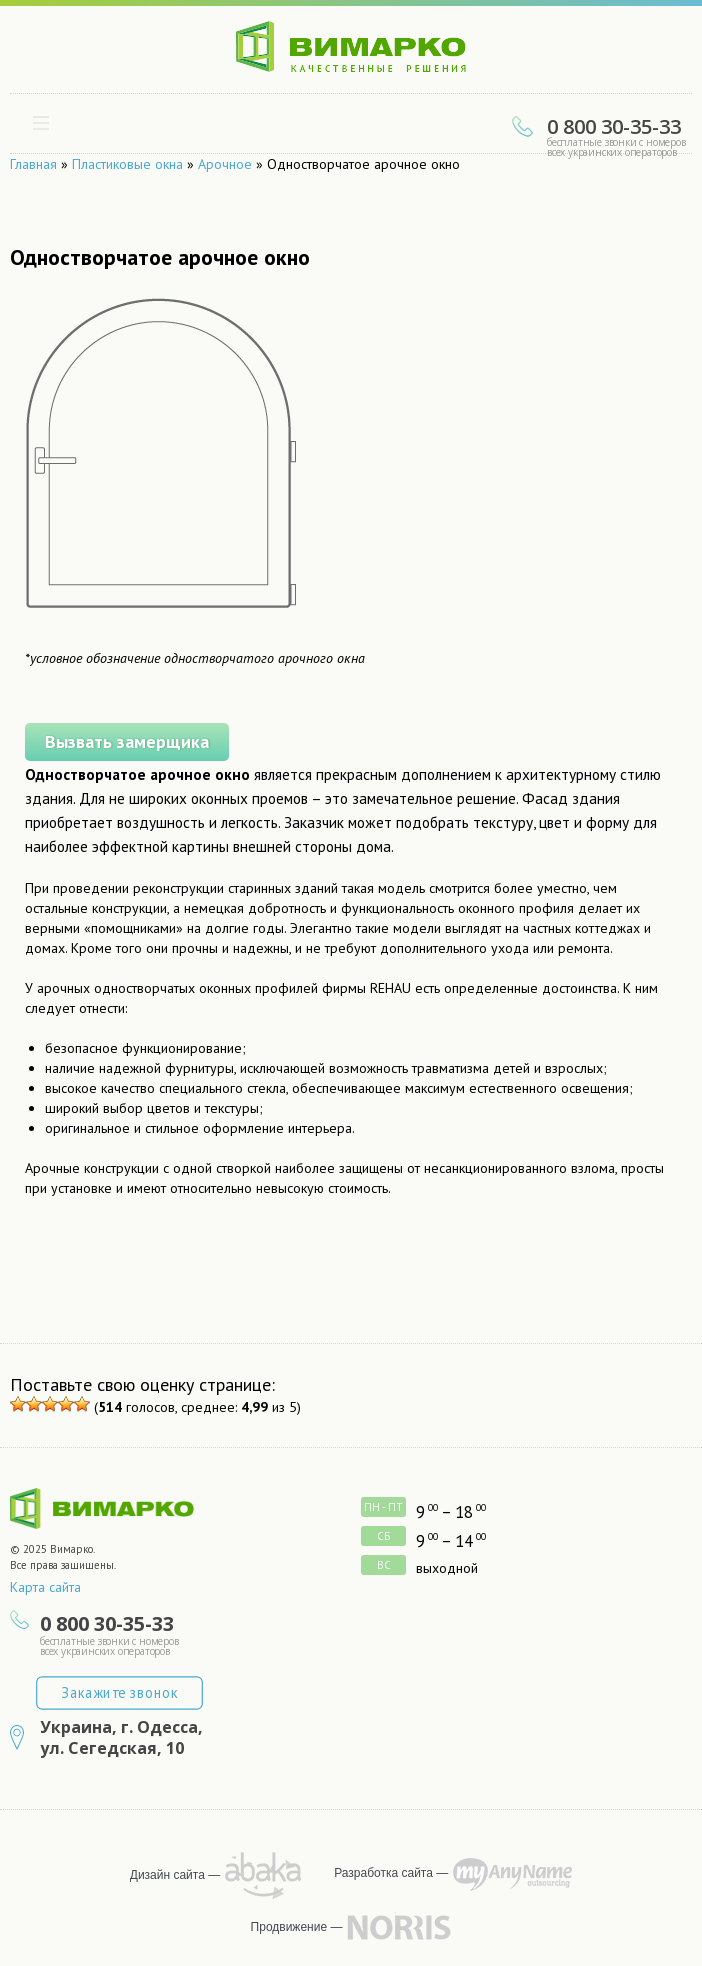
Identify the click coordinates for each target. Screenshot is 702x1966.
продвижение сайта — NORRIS (399, 1927)
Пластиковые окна (127, 164)
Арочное (225, 164)
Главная (33, 164)
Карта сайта (45, 1587)
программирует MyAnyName (512, 1874)
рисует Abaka (263, 1875)
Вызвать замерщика (117, 738)
